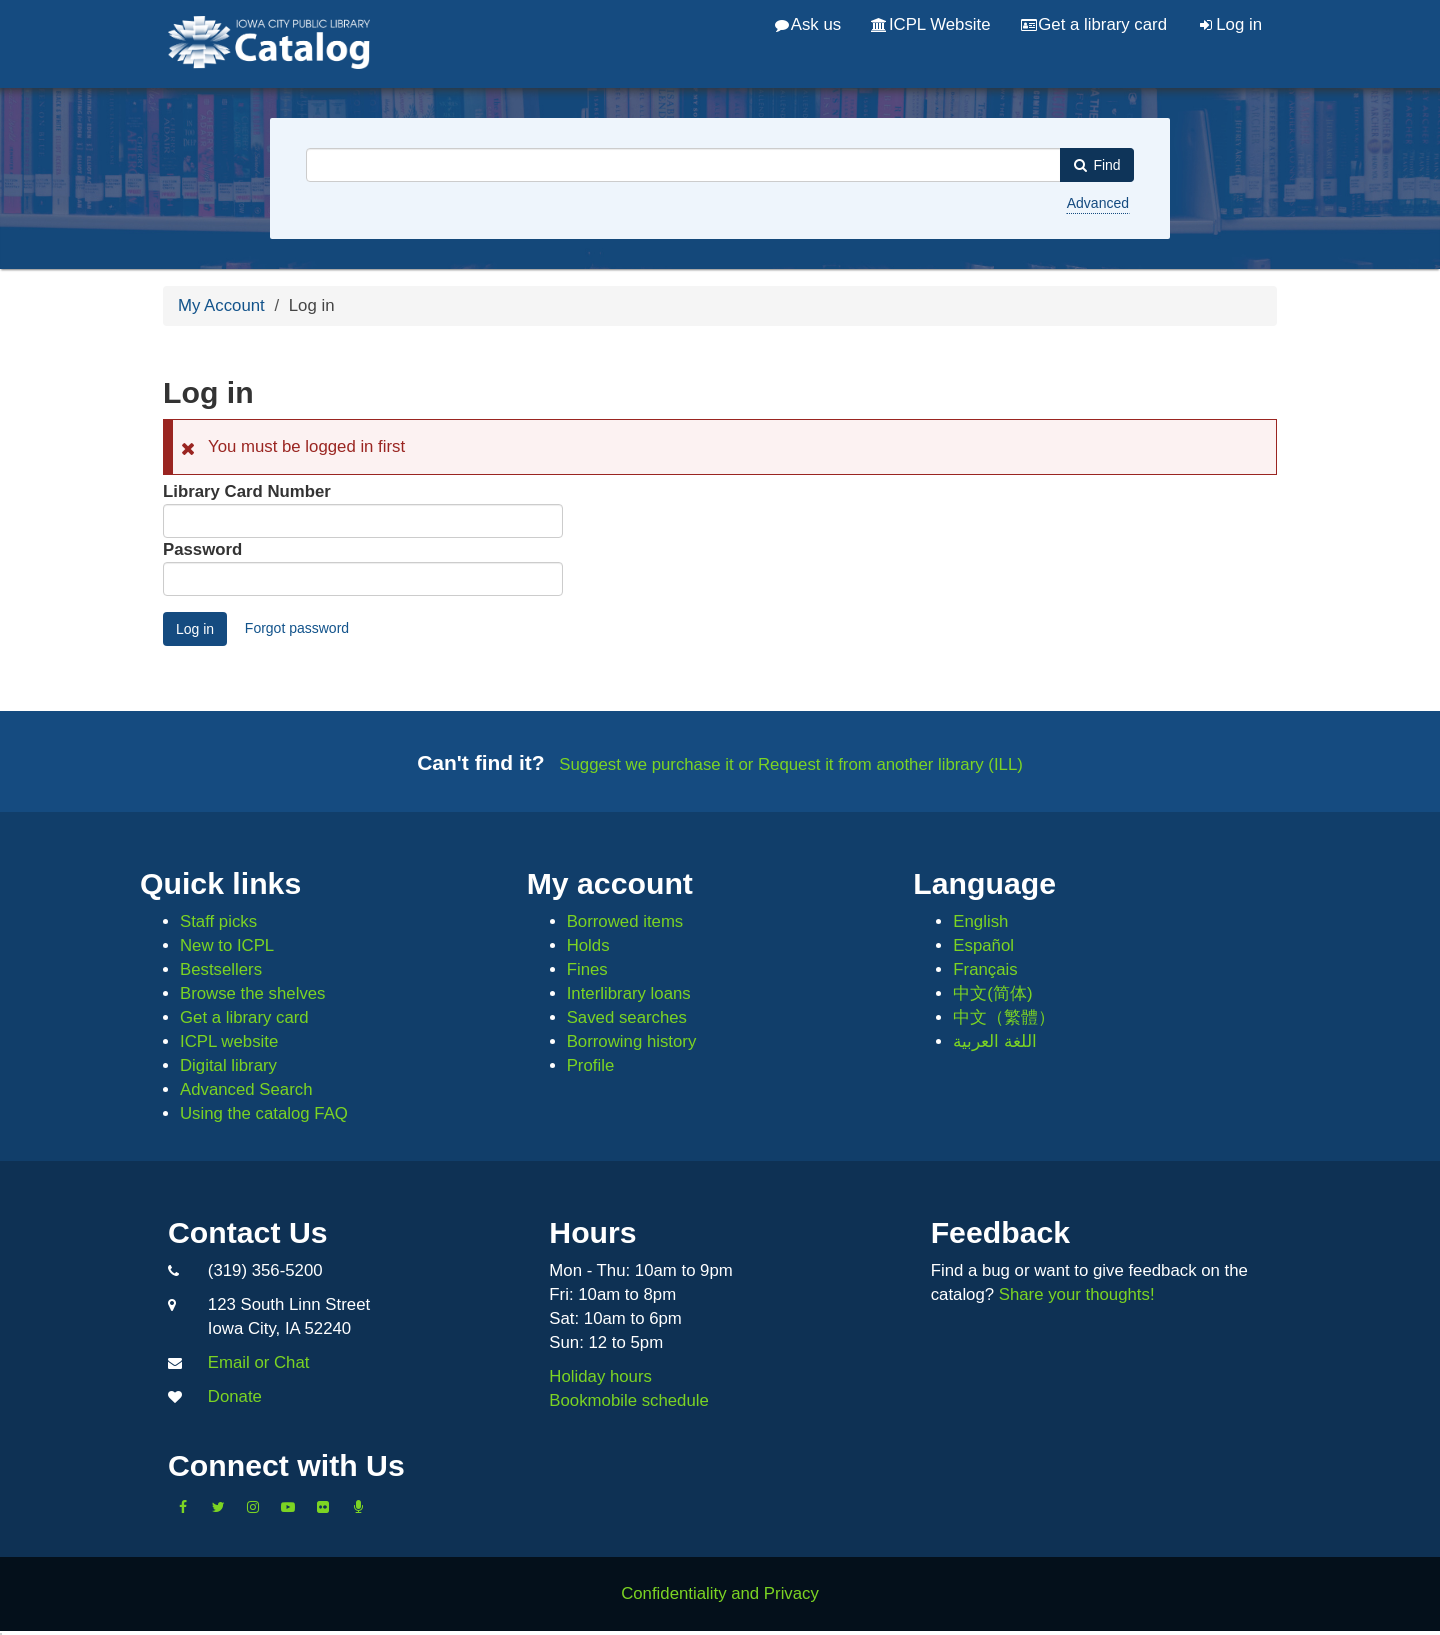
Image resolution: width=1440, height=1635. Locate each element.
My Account (221, 305)
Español (983, 945)
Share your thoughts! (1077, 1294)
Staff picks (218, 921)
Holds (588, 945)
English (980, 921)
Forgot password (297, 628)
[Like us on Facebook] (183, 1507)
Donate (235, 1396)
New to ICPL (227, 945)
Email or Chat (259, 1362)
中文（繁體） (1004, 1017)
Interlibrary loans (629, 993)
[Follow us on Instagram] (253, 1507)
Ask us (808, 24)
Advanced (1098, 203)
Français (985, 969)
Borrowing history (632, 1041)
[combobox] (683, 165)
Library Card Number (247, 491)
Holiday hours (600, 1376)
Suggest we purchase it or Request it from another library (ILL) (791, 764)
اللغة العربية (995, 1041)
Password (202, 549)
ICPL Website (930, 24)
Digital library (228, 1065)
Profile (591, 1065)
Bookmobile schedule (629, 1400)
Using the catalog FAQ (264, 1113)
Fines (587, 969)
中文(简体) (992, 993)
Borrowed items (625, 921)
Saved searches (627, 1017)
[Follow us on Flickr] (323, 1507)
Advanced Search (246, 1089)
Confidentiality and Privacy (720, 1593)
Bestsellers (221, 969)
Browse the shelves (253, 993)
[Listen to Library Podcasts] (358, 1507)
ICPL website (229, 1041)
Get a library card (1094, 24)
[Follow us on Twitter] (218, 1507)
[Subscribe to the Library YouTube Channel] (288, 1507)
